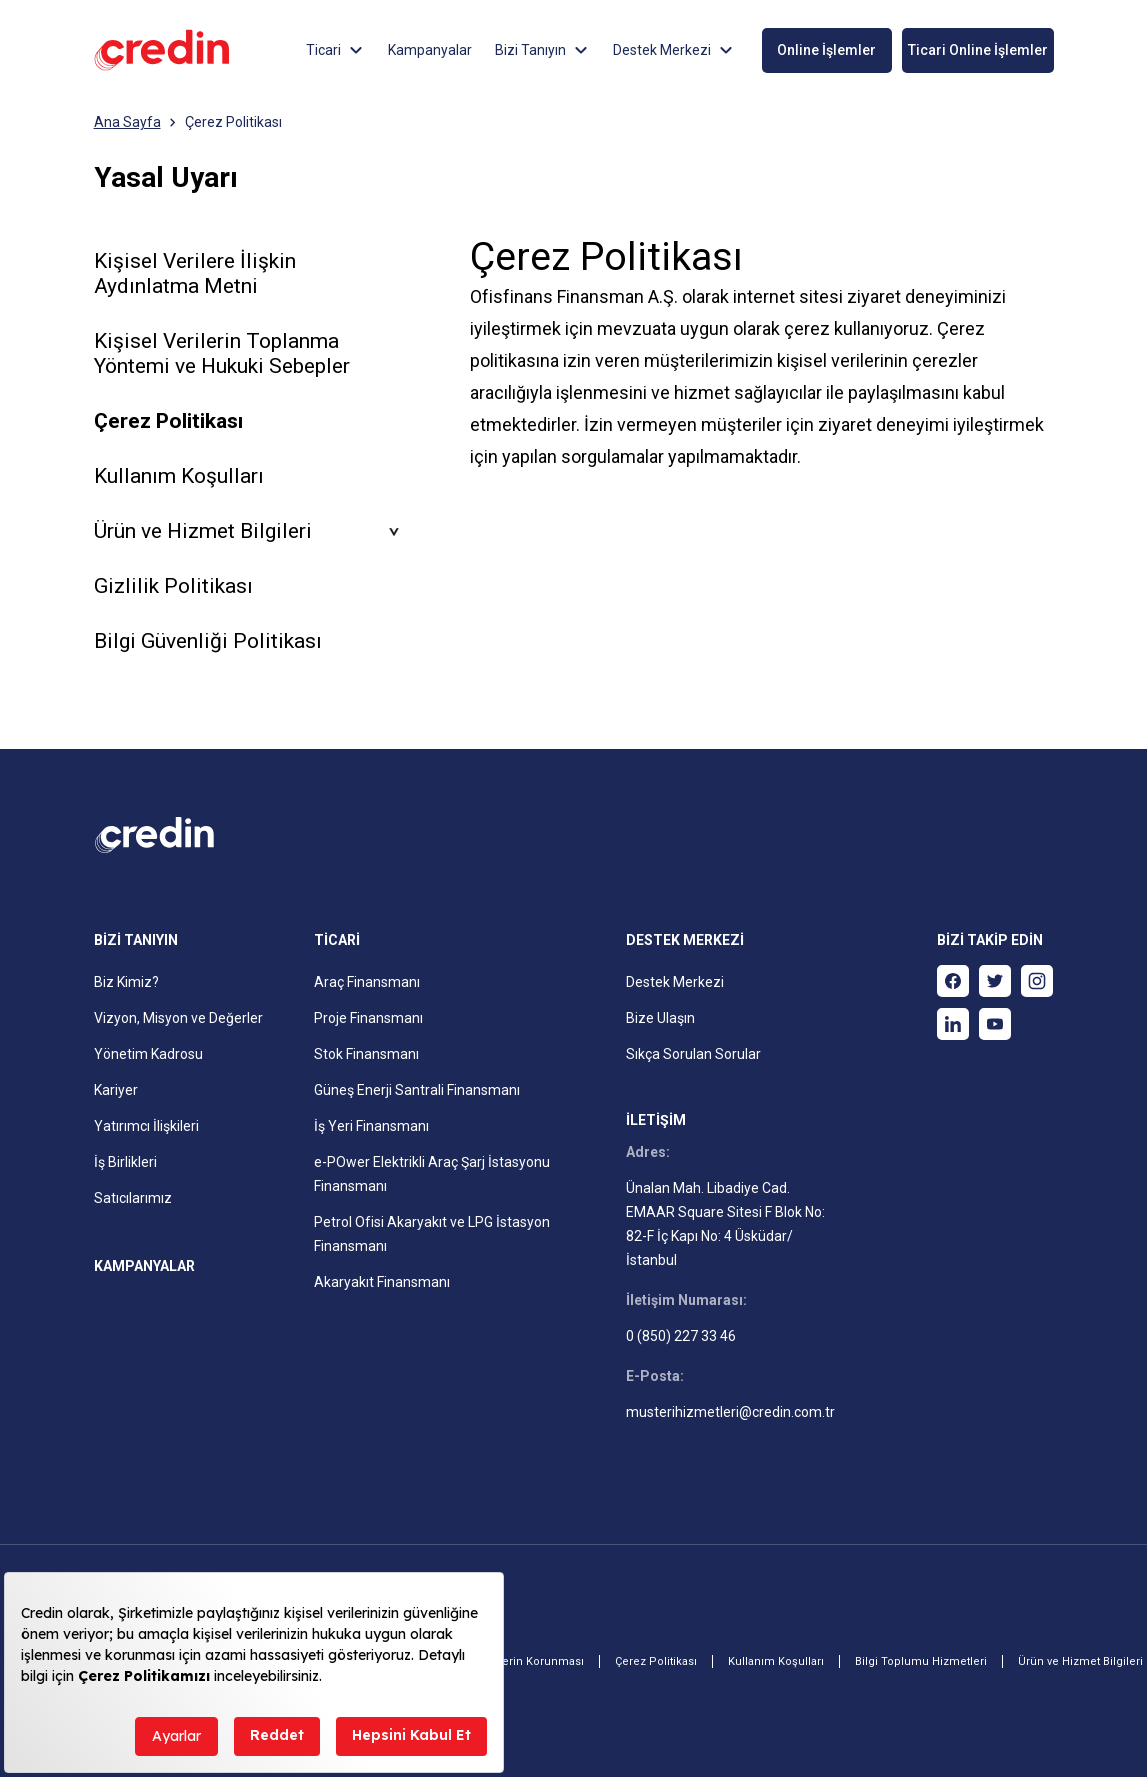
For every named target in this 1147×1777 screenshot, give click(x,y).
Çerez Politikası (233, 122)
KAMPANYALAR (144, 1266)
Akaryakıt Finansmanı (382, 1282)
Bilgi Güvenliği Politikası (208, 641)
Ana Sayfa (127, 122)
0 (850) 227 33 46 (681, 1336)
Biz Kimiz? (126, 982)
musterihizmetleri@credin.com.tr (730, 1412)
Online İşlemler (826, 50)
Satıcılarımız (133, 1198)
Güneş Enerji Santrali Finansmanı (417, 1090)
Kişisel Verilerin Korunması (512, 1661)
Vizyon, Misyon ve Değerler (178, 1018)
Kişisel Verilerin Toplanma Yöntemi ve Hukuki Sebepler (222, 353)
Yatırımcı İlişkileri (146, 1126)
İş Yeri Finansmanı (371, 1126)
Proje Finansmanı (368, 1018)
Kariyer (116, 1090)
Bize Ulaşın (660, 1018)
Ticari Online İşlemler (978, 50)
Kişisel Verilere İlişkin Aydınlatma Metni (195, 273)
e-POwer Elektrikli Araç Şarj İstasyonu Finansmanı (432, 1174)
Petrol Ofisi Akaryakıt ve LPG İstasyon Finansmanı (432, 1234)
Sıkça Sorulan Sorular (693, 1054)
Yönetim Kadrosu (148, 1054)
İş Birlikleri (125, 1162)
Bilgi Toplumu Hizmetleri (921, 1661)
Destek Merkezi (675, 982)
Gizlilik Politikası (173, 586)
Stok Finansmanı (366, 1054)
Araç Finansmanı (367, 982)
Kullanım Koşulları (179, 476)
